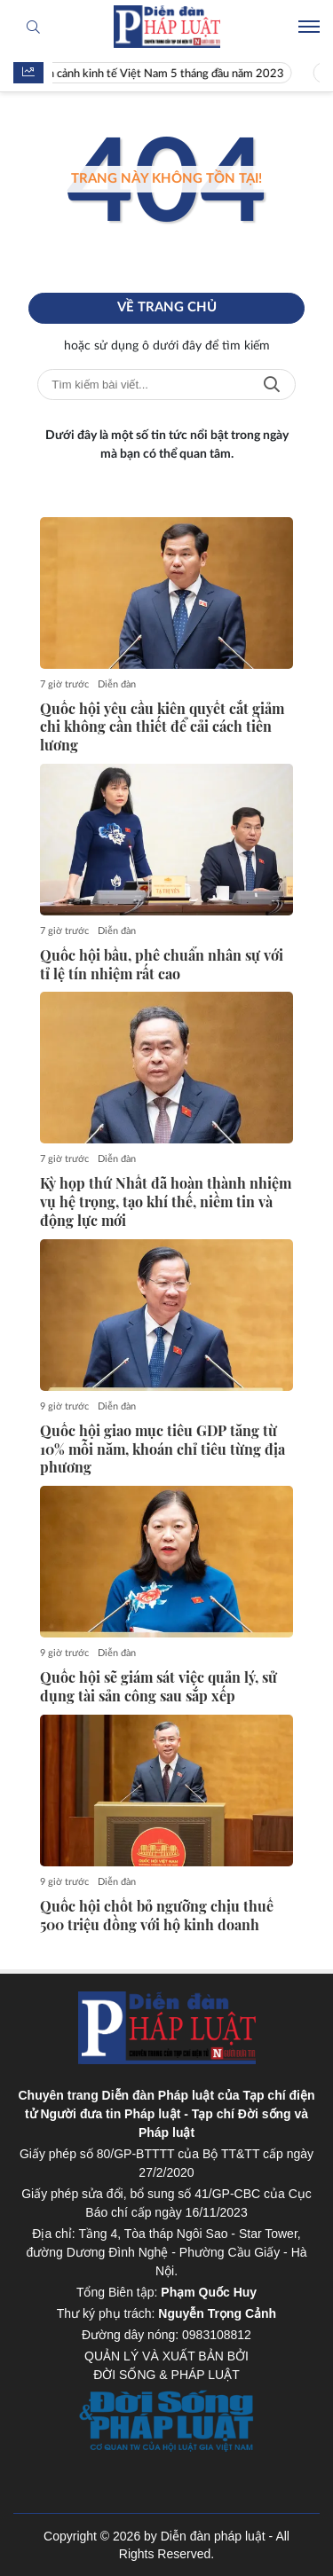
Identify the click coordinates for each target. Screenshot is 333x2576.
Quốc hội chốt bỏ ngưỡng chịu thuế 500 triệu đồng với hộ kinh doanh (157, 1915)
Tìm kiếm (272, 384)
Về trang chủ (167, 307)
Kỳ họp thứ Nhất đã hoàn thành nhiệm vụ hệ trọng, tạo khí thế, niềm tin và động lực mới (165, 1201)
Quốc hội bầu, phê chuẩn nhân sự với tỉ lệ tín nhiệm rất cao (161, 964)
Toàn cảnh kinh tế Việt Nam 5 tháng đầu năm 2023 (169, 74)
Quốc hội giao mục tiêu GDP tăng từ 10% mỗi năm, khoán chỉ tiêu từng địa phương (162, 1449)
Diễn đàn (117, 684)
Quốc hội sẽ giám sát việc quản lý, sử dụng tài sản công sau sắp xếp (158, 1687)
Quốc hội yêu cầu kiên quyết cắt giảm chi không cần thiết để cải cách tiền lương (162, 727)
